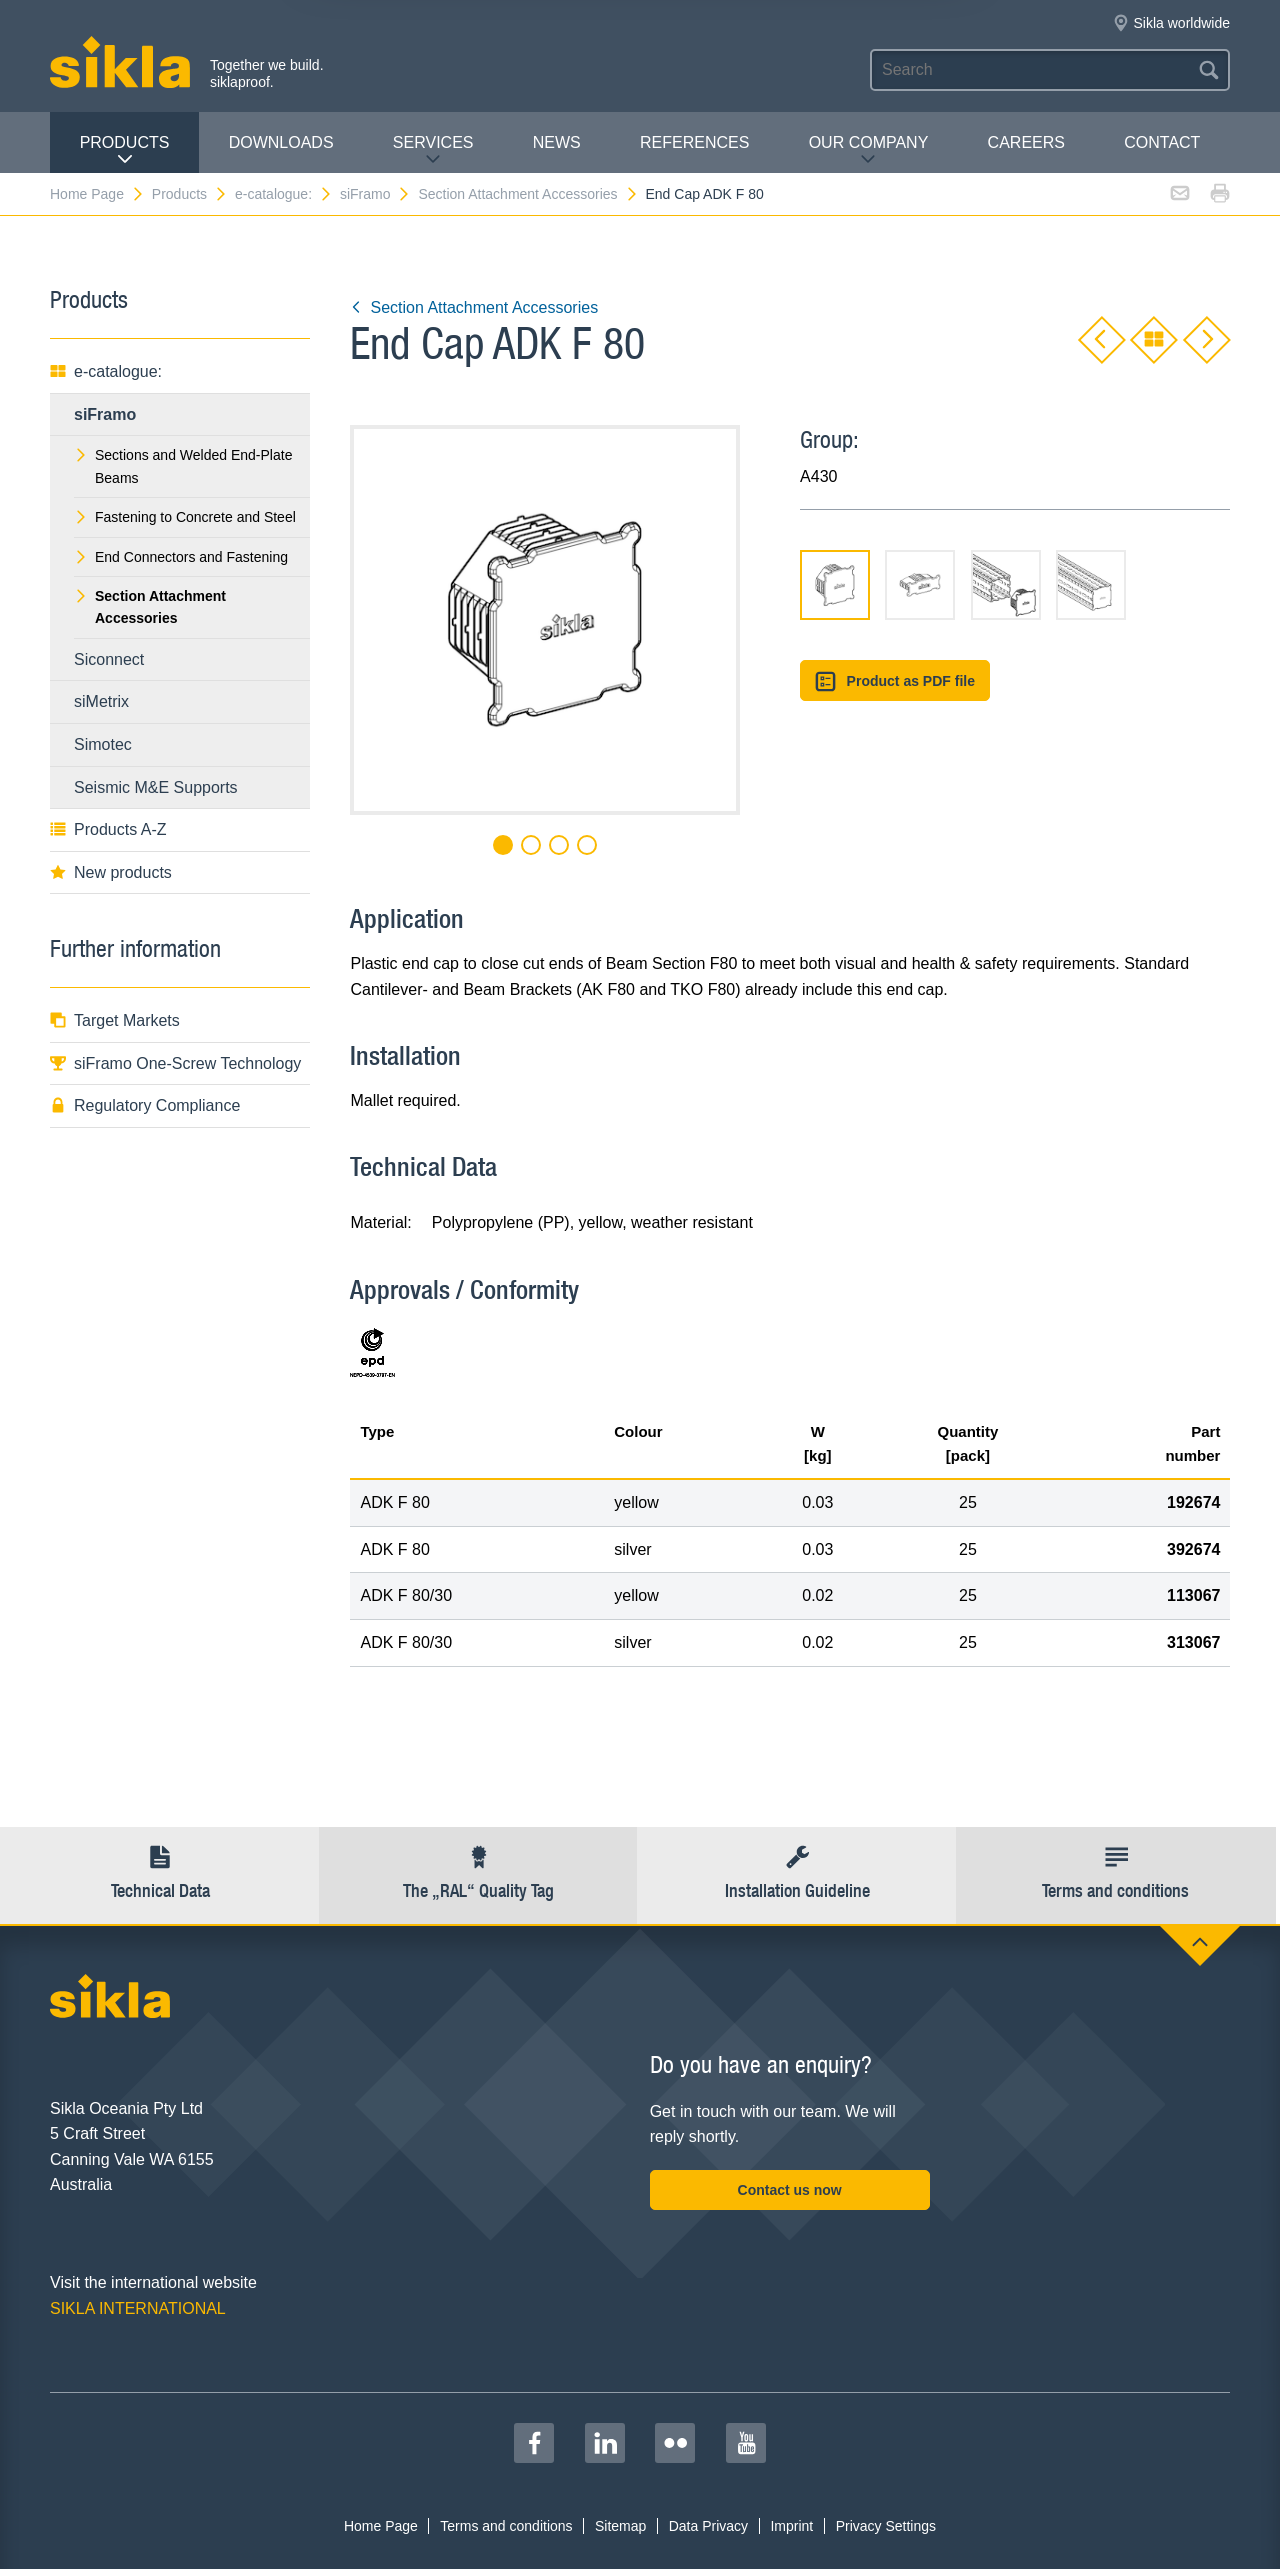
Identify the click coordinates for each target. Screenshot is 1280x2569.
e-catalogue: (284, 194)
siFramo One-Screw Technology (175, 1063)
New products (111, 872)
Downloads (281, 142)
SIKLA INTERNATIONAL (138, 2308)
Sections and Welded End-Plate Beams (183, 466)
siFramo (376, 194)
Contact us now (790, 2190)
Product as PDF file (895, 681)
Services (433, 150)
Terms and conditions (506, 2526)
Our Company (869, 150)
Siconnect (109, 659)
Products (125, 150)
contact (1162, 142)
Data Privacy (708, 2526)
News (557, 142)
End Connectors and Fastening (181, 557)
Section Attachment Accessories (528, 194)
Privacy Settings (886, 2526)
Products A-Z (108, 829)
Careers (1026, 142)
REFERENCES (694, 142)
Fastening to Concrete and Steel (185, 517)
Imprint (791, 2526)
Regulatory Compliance (145, 1105)
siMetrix (101, 701)
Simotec (103, 744)
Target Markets (115, 1020)
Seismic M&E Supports (156, 787)
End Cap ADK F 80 (704, 194)
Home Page (97, 194)
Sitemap (620, 2526)
